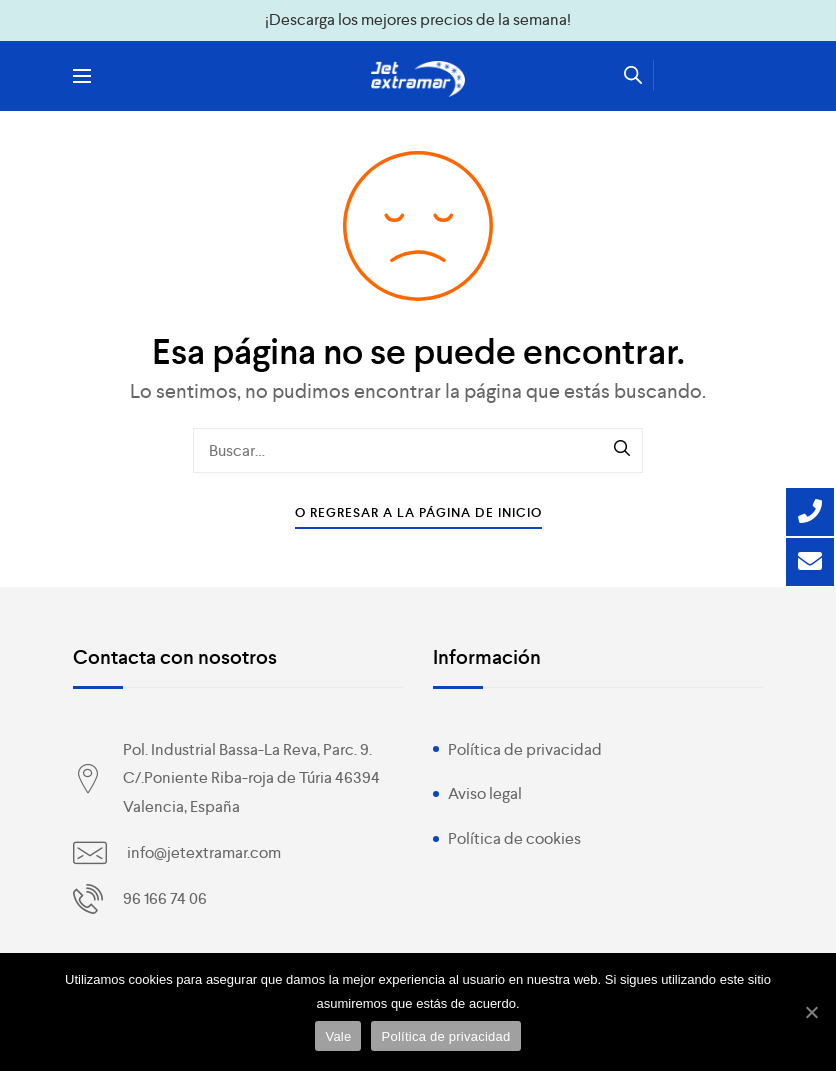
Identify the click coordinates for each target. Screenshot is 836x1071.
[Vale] (811, 1012)
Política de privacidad (525, 749)
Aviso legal (485, 793)
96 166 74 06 (165, 898)
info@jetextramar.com (204, 852)
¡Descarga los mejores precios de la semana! (418, 19)
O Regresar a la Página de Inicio (418, 512)
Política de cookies (514, 838)
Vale (338, 1036)
